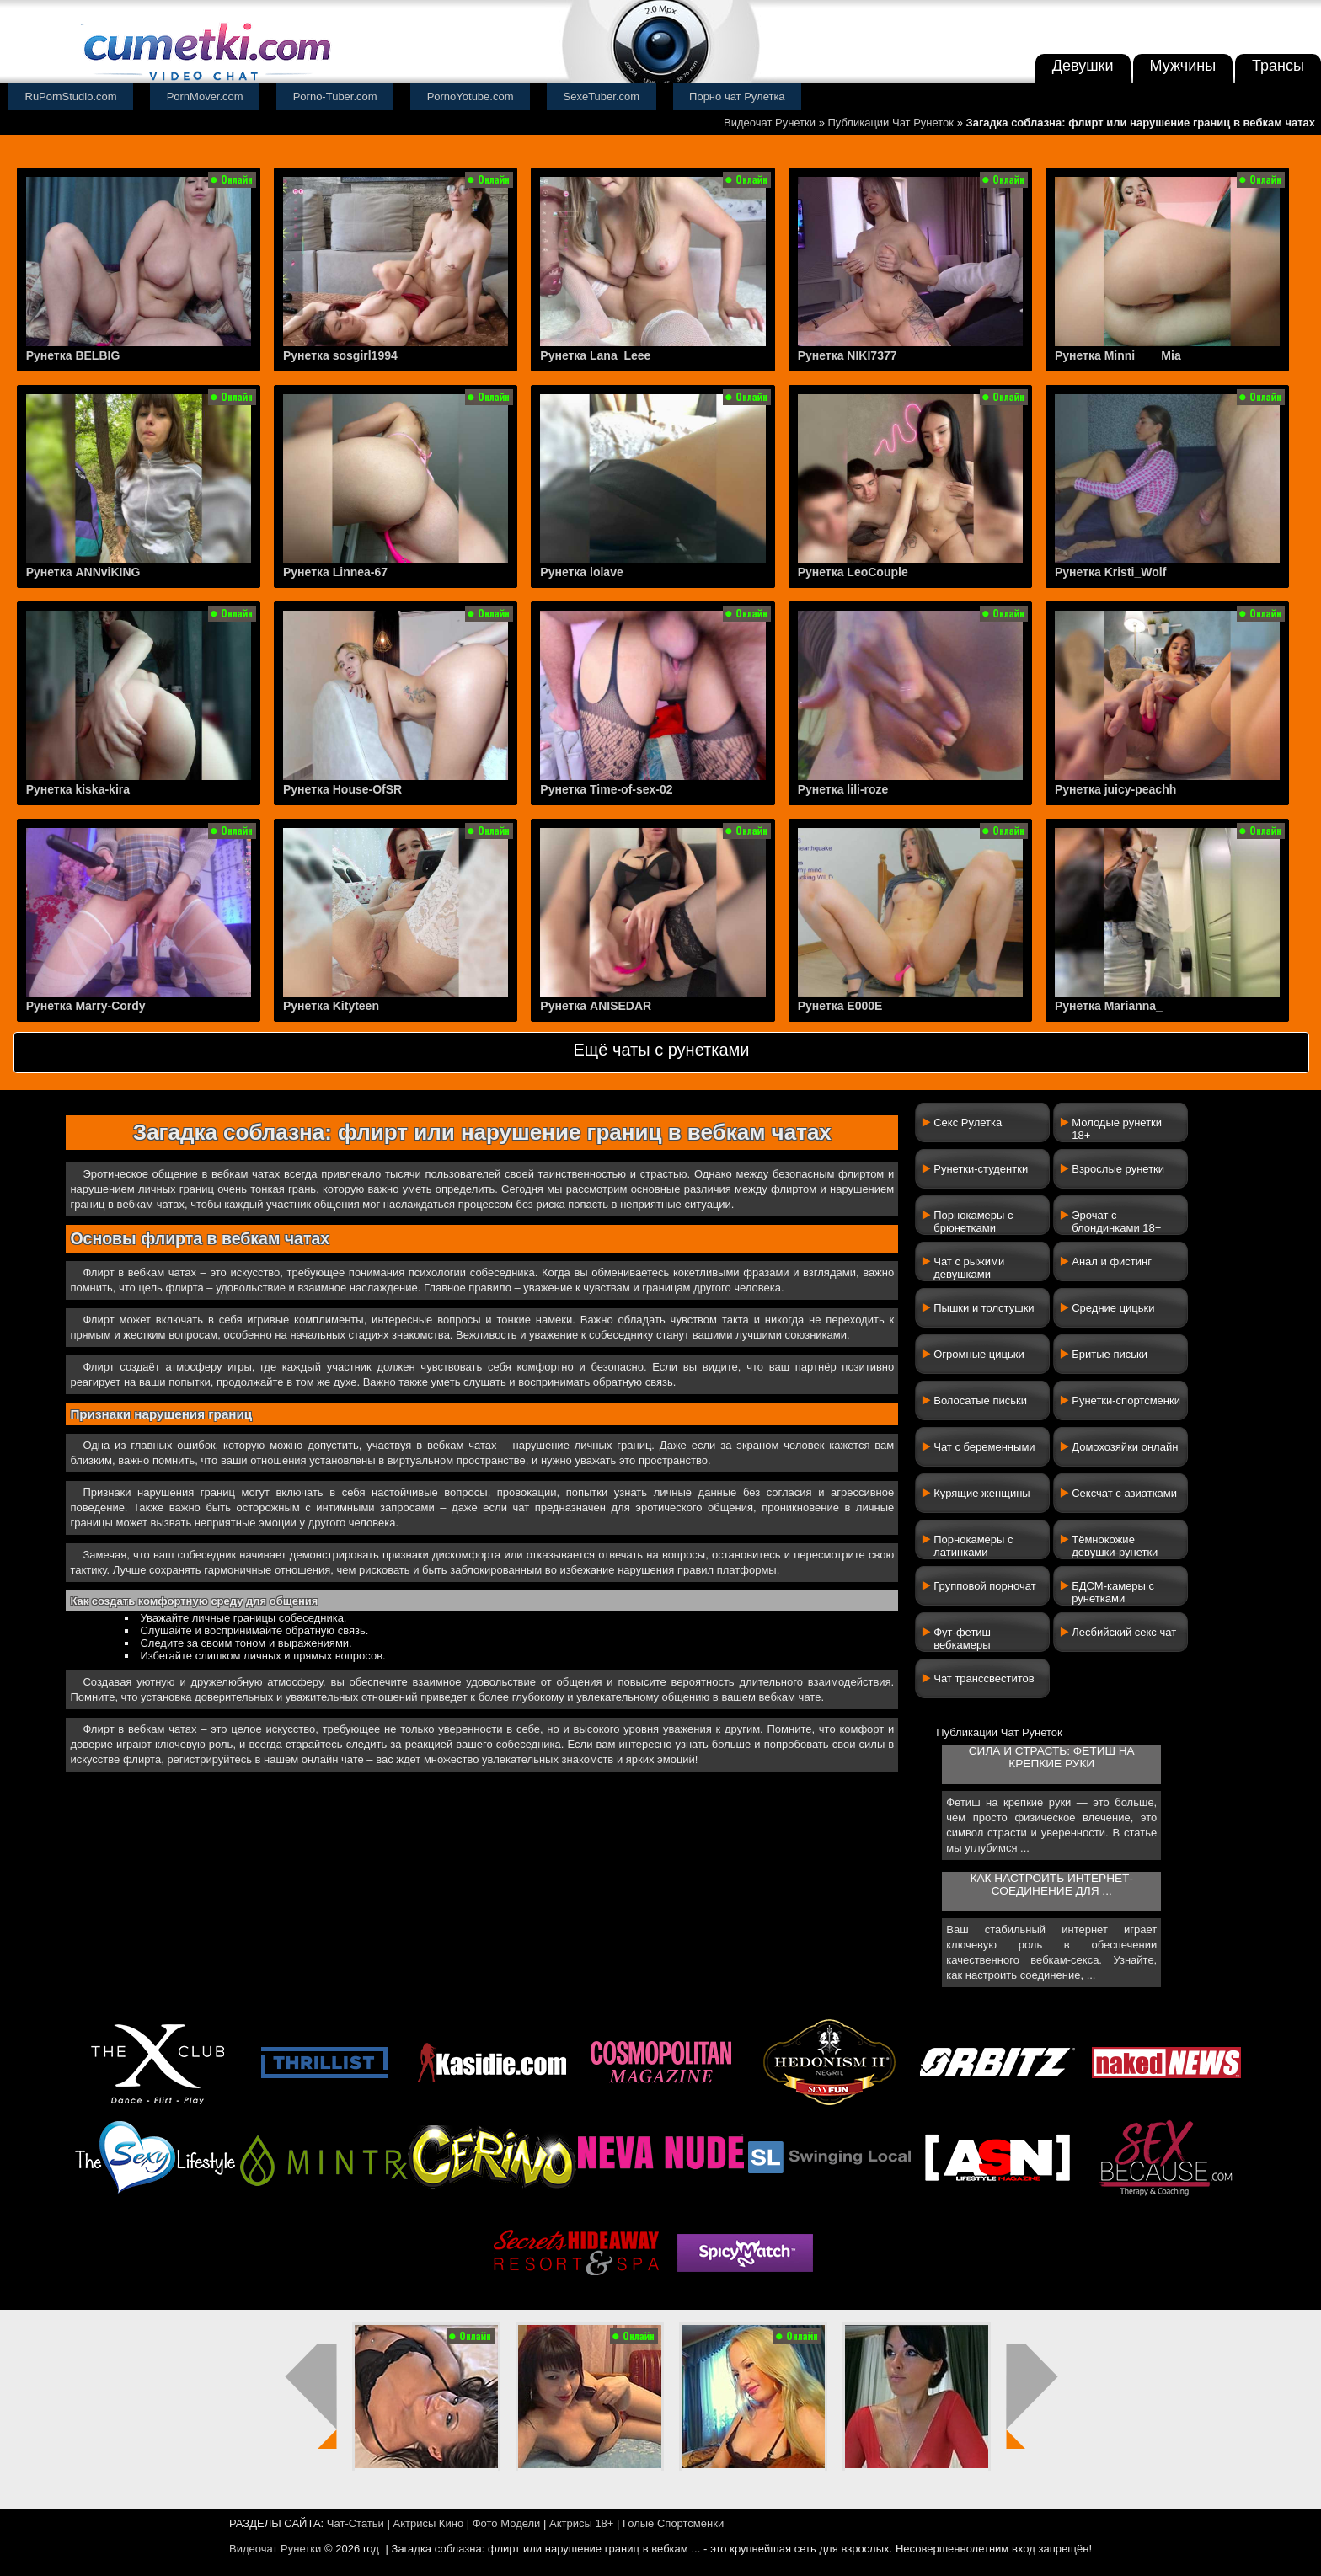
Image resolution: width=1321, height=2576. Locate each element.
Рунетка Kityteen (331, 1006)
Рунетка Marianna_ (1109, 1006)
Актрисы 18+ (581, 2523)
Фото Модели (507, 2523)
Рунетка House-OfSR (342, 789)
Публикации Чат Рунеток (891, 122)
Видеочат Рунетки (770, 122)
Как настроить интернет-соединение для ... (1052, 1884)
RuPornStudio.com (71, 96)
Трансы (1278, 65)
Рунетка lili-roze (843, 789)
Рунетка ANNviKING (83, 572)
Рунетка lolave (581, 572)
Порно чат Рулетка (737, 96)
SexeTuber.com (602, 96)
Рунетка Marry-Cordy (86, 1006)
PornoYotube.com (470, 96)
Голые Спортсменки (673, 2523)
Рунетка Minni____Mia (1118, 355)
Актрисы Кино (428, 2523)
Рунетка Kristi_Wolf (1110, 572)
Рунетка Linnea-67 (335, 572)
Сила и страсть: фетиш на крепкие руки (1052, 1757)
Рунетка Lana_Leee (595, 355)
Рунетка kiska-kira (78, 789)
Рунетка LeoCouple (853, 572)
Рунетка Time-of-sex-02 (606, 789)
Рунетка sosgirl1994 (340, 355)
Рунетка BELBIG (73, 355)
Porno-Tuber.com (335, 96)
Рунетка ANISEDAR (595, 1006)
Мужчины (1183, 65)
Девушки (1083, 65)
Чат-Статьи (355, 2523)
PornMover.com (205, 96)
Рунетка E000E (840, 1006)
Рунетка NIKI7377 (847, 355)
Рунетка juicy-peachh (1115, 789)
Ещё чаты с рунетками (661, 1049)
